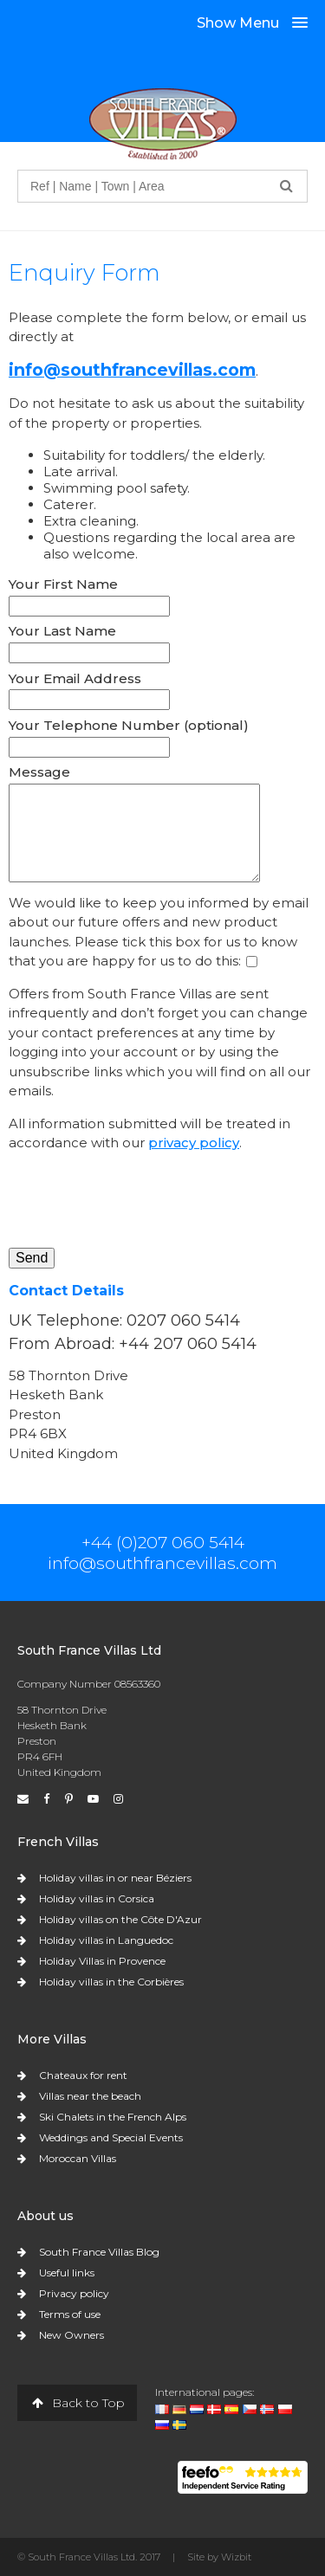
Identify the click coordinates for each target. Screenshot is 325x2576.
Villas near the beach (90, 2095)
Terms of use (70, 2314)
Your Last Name (62, 631)
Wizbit (236, 2557)
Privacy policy (74, 2293)
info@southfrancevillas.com (132, 369)
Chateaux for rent (83, 2075)
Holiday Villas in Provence (102, 1960)
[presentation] (140, 1200)
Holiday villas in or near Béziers (115, 1877)
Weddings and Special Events (111, 2137)
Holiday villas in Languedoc (106, 1940)
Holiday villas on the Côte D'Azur (120, 1919)
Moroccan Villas (77, 2158)
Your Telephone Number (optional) (129, 725)
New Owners (71, 2334)
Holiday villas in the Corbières (111, 1981)
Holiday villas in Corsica (96, 1898)
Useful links (66, 2272)
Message (39, 772)
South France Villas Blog (99, 2251)
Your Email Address (75, 678)
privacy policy (193, 1142)
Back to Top (77, 2403)
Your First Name (63, 584)
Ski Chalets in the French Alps (112, 2116)
